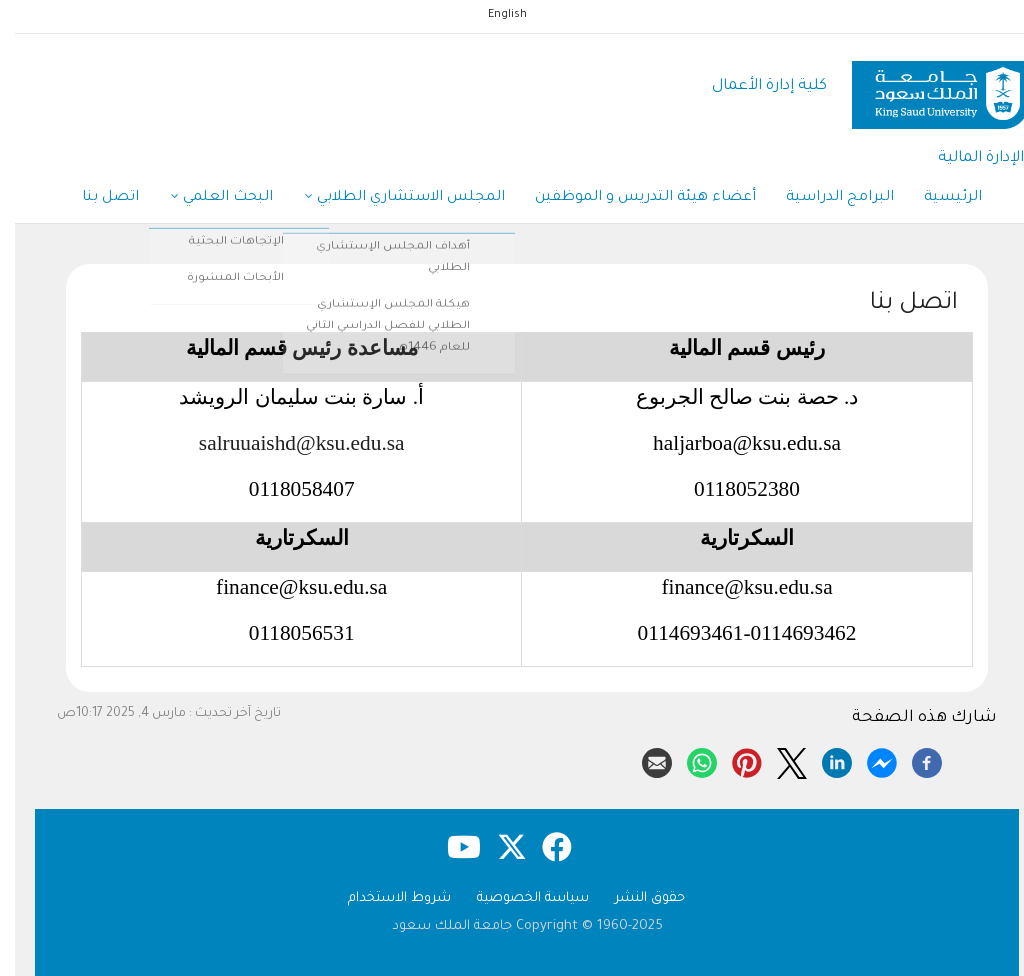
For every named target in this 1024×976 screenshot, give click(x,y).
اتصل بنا (95, 198)
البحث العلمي (207, 199)
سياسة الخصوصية (518, 898)
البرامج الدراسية (825, 198)
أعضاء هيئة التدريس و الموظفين (630, 198)
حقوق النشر (635, 898)
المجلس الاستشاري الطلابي (390, 199)
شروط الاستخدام (384, 898)
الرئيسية (938, 198)
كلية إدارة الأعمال (754, 86)
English (492, 15)
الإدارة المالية (966, 158)
